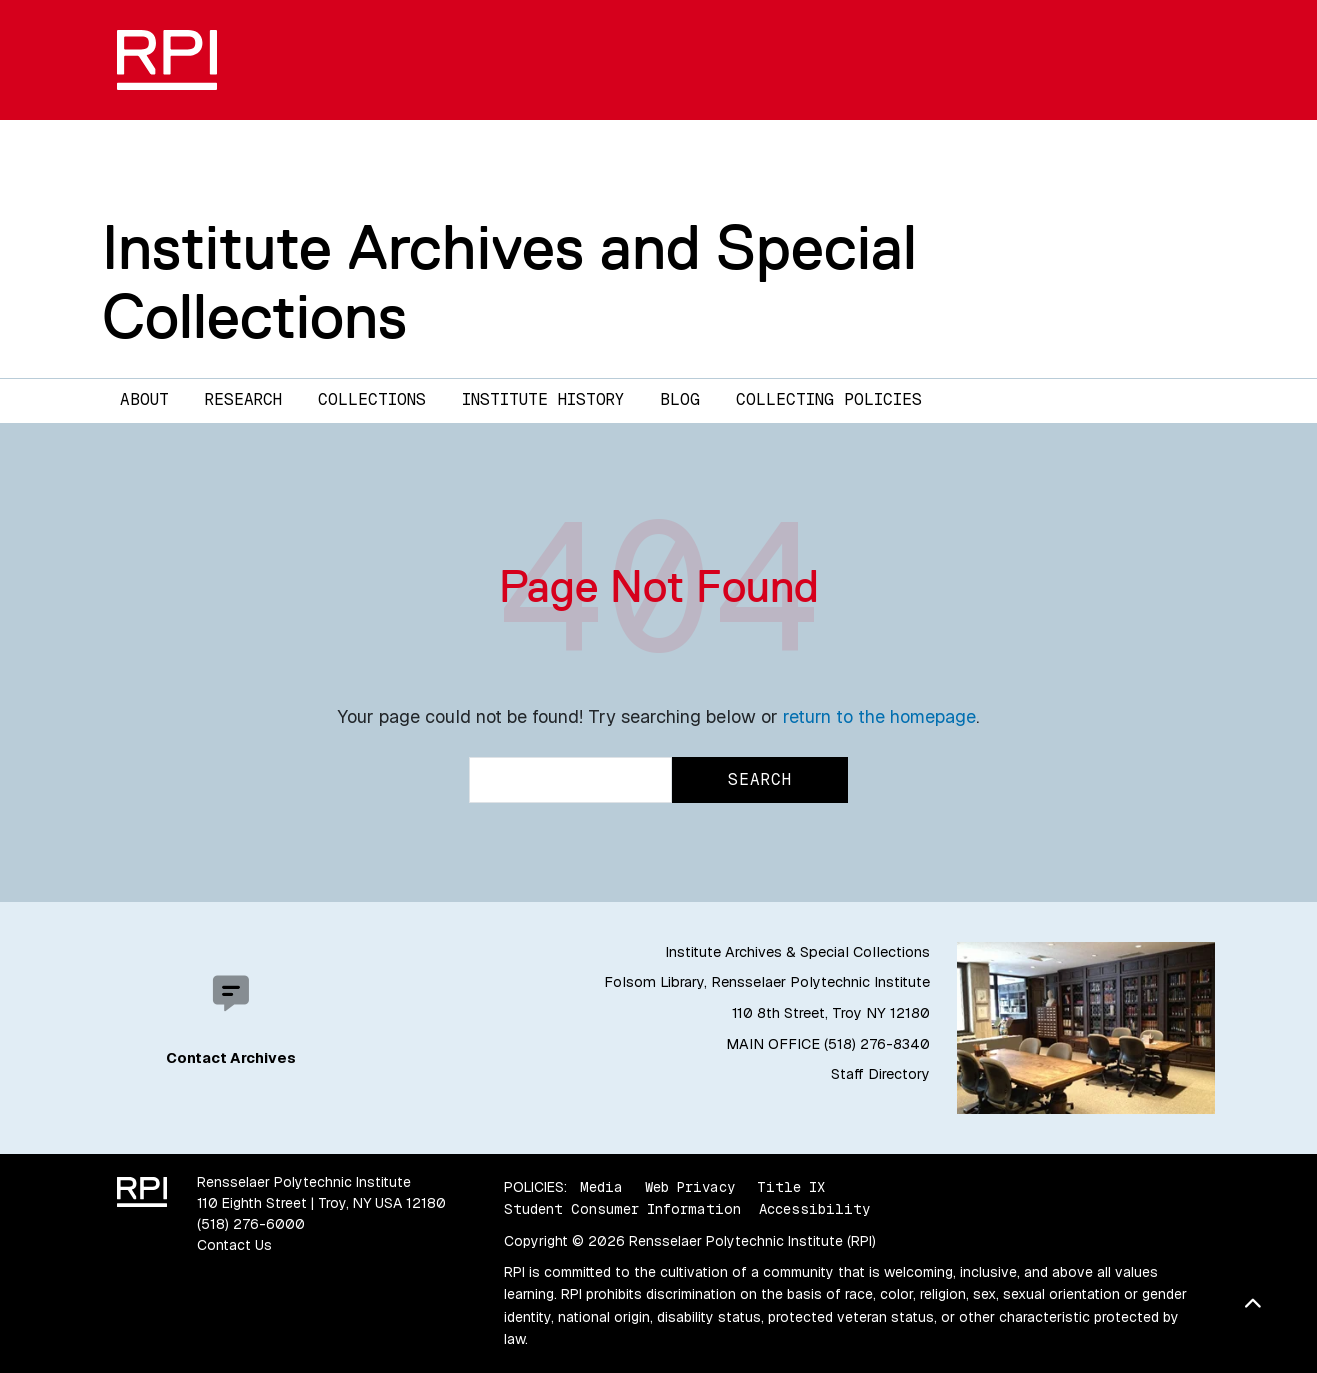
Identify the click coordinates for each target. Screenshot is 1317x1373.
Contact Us (234, 1245)
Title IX (791, 1187)
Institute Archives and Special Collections (509, 281)
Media (601, 1187)
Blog (680, 399)
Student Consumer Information (622, 1209)
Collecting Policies (829, 399)
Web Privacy (690, 1187)
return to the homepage (879, 716)
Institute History (543, 399)
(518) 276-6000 (251, 1224)
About (144, 399)
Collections (372, 399)
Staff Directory (880, 1074)
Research (243, 399)
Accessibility (814, 1209)
